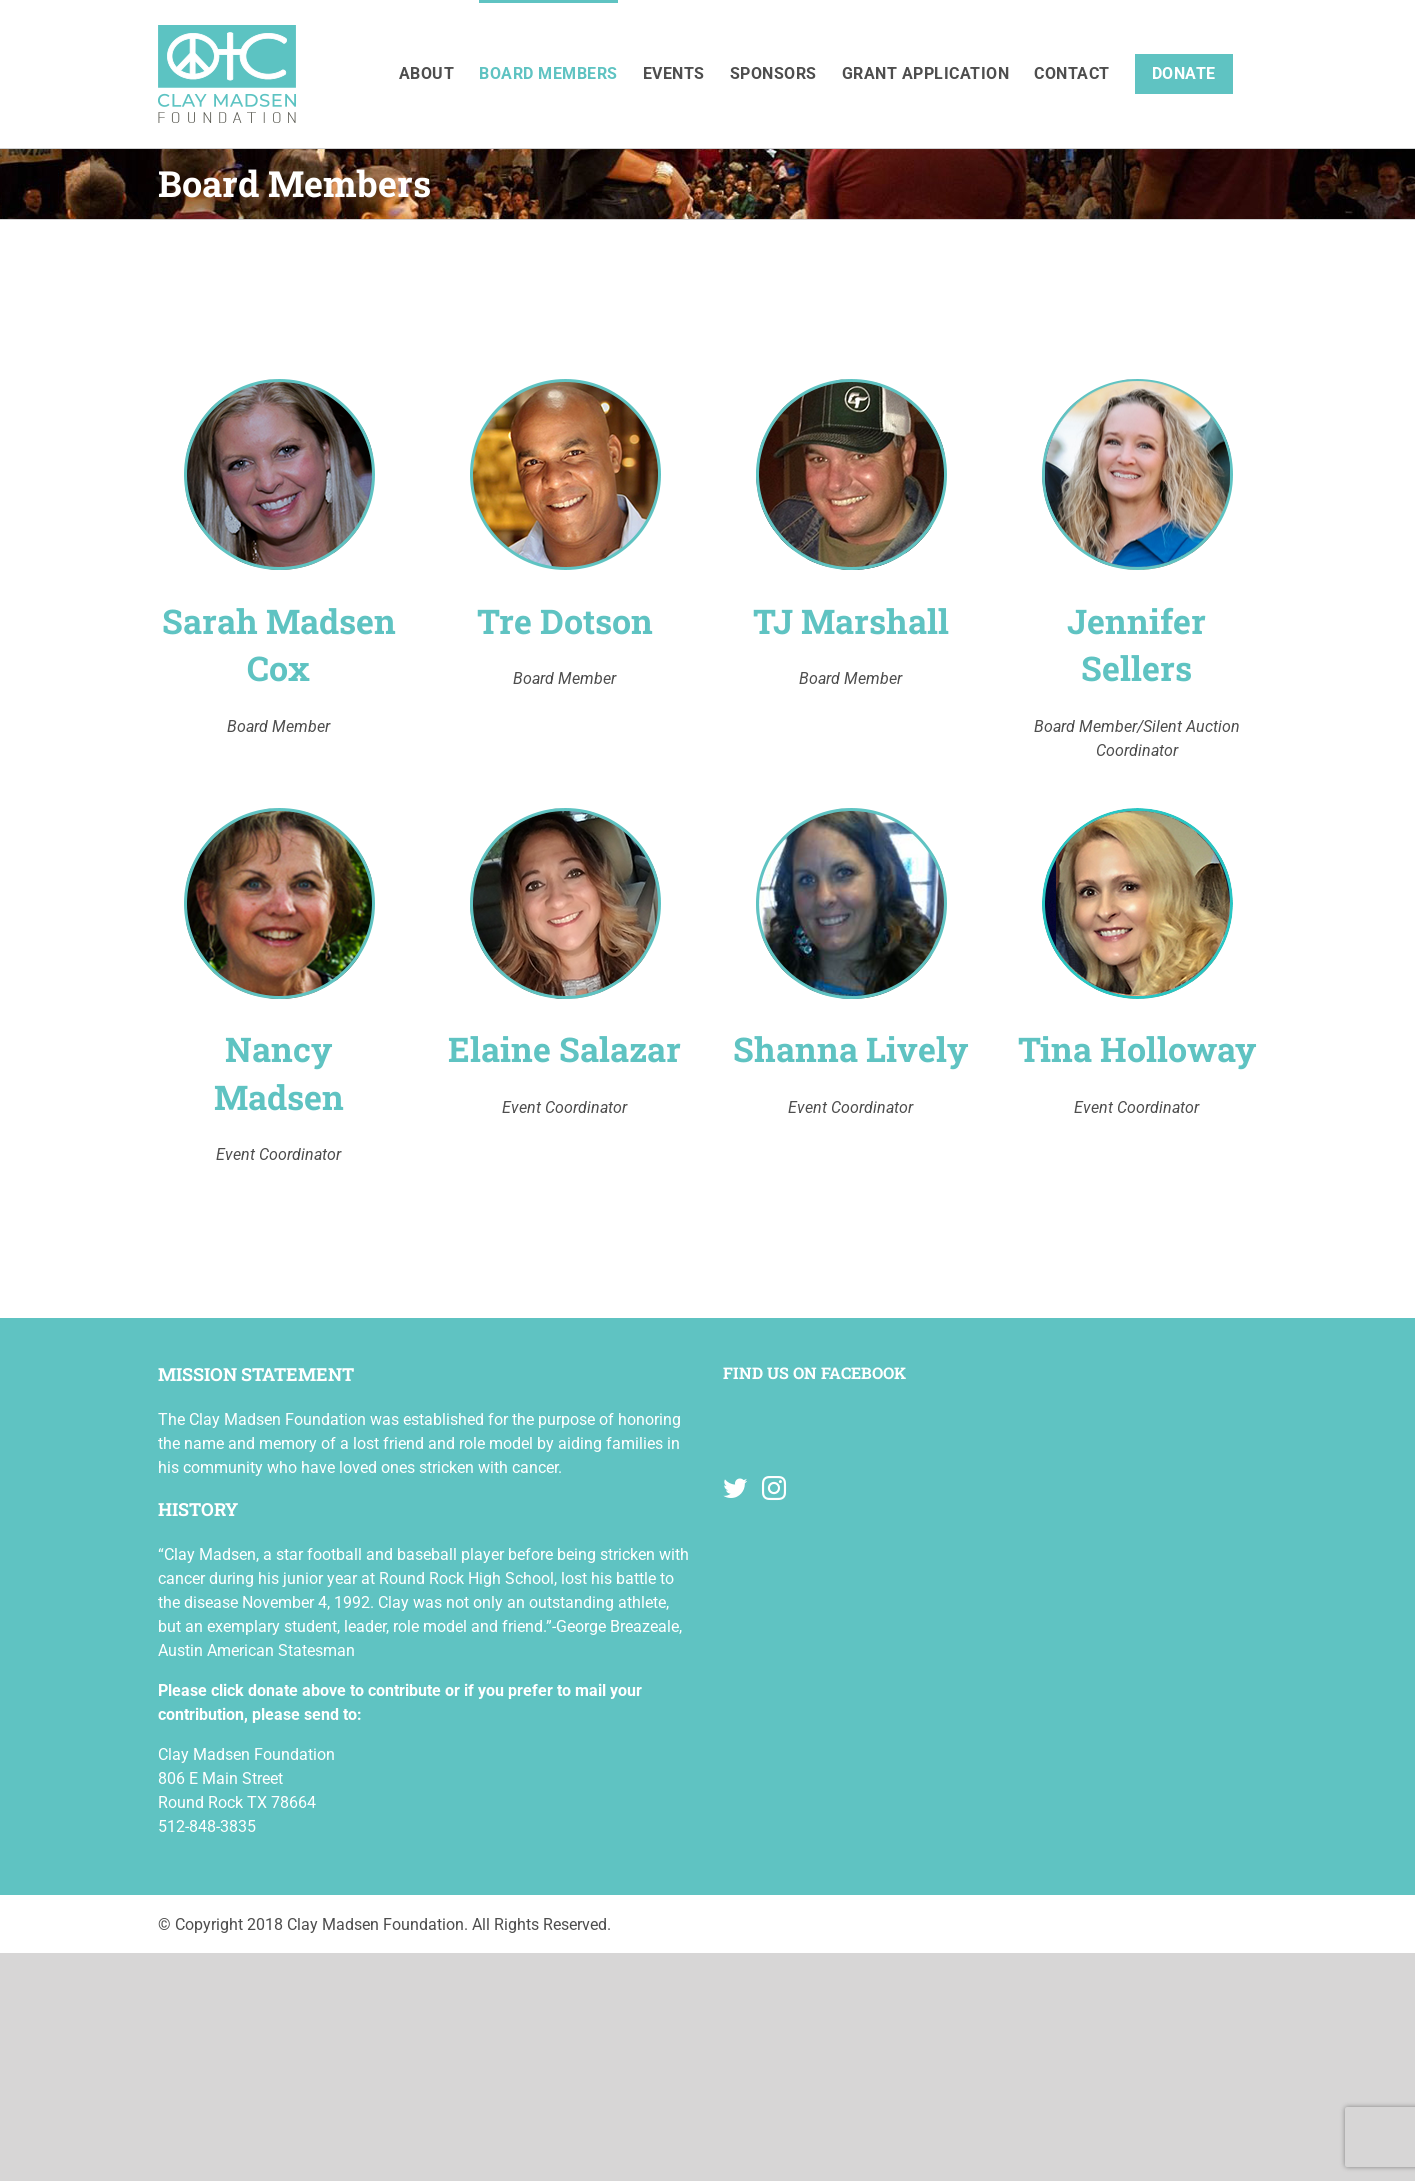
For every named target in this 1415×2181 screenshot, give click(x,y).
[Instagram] (774, 1488)
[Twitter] (735, 1488)
